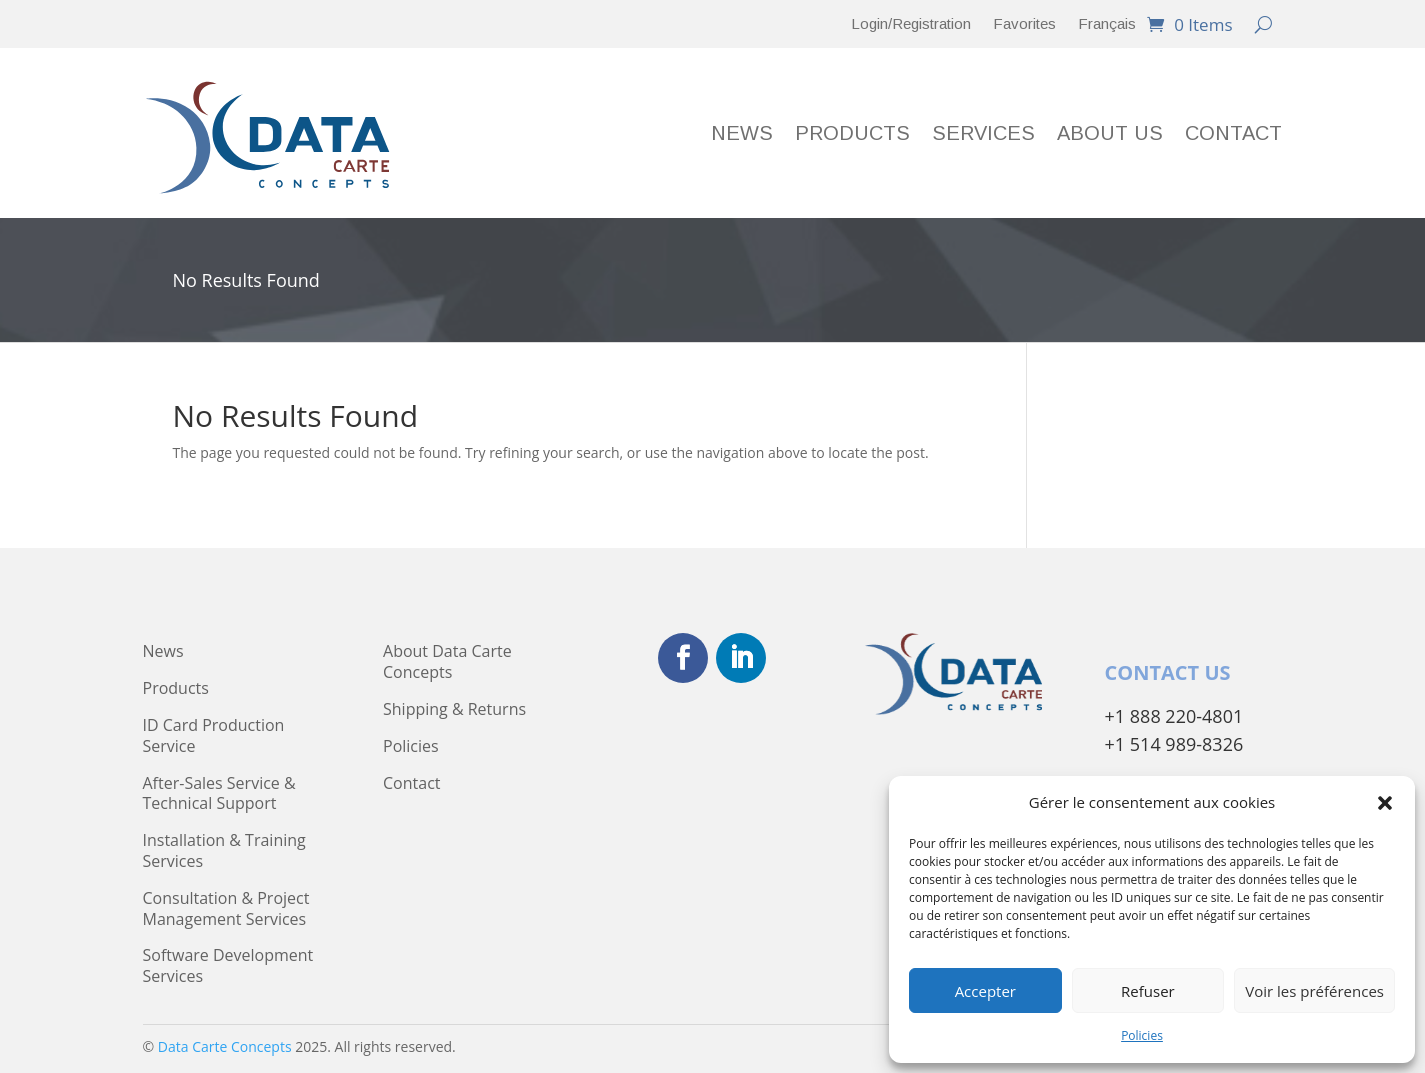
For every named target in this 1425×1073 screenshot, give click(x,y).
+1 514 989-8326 (1174, 744)
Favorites (1024, 24)
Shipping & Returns (454, 709)
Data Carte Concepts (225, 1046)
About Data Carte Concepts (447, 662)
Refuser (1148, 991)
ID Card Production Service (214, 736)
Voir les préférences (1314, 991)
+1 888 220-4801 (1174, 716)
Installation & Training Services (224, 851)
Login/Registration (911, 24)
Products (852, 135)
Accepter (985, 991)
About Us (1110, 135)
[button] (1385, 803)
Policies (1142, 1035)
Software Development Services (228, 966)
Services (983, 135)
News (742, 135)
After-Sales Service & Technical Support (219, 794)
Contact (1233, 135)
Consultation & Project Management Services (226, 909)
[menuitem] (1107, 28)
